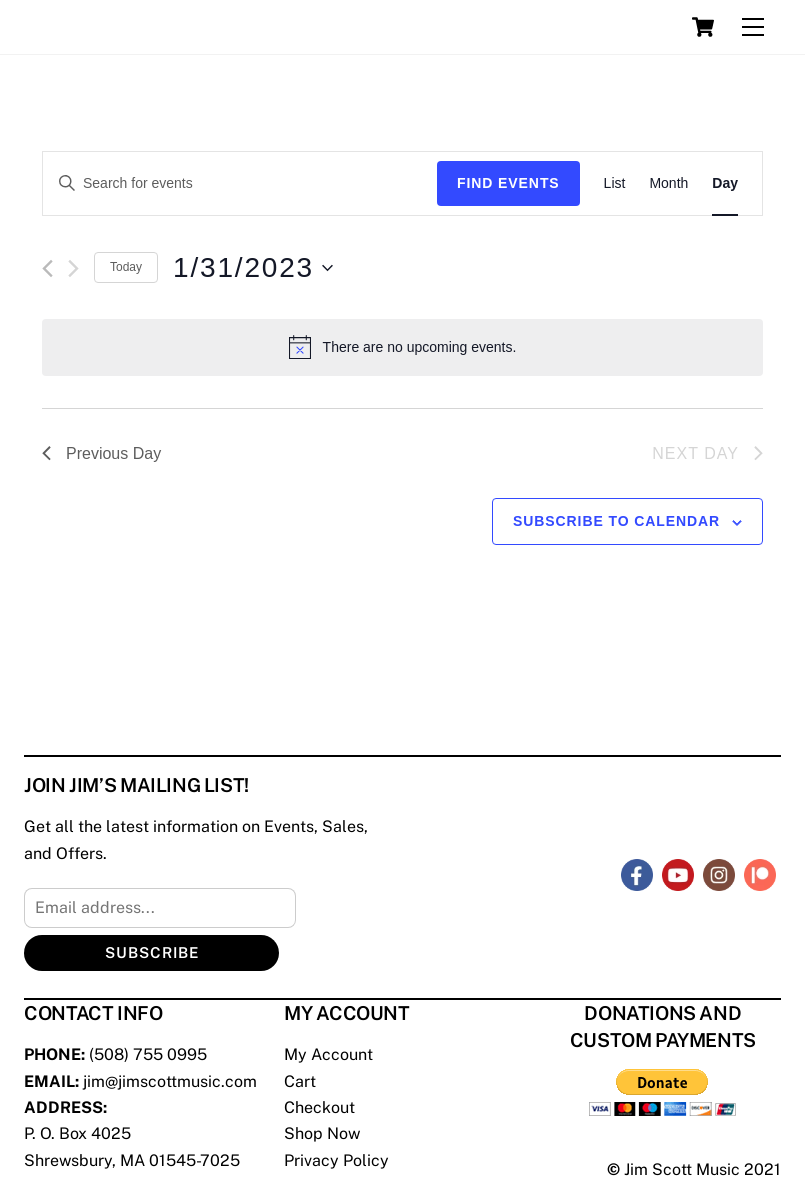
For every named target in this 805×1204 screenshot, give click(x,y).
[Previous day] (47, 268)
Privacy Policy (336, 1160)
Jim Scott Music (682, 1169)
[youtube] (678, 873)
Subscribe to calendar (616, 521)
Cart (300, 1081)
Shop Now (322, 1133)
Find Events (508, 183)
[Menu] (753, 27)
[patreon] (760, 873)
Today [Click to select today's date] (126, 267)
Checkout (319, 1107)
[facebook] (637, 873)
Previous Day (101, 453)
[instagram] (719, 873)
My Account (328, 1054)
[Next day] (73, 268)
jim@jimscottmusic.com (170, 1081)
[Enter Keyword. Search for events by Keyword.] (240, 183)
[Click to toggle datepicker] (253, 268)
